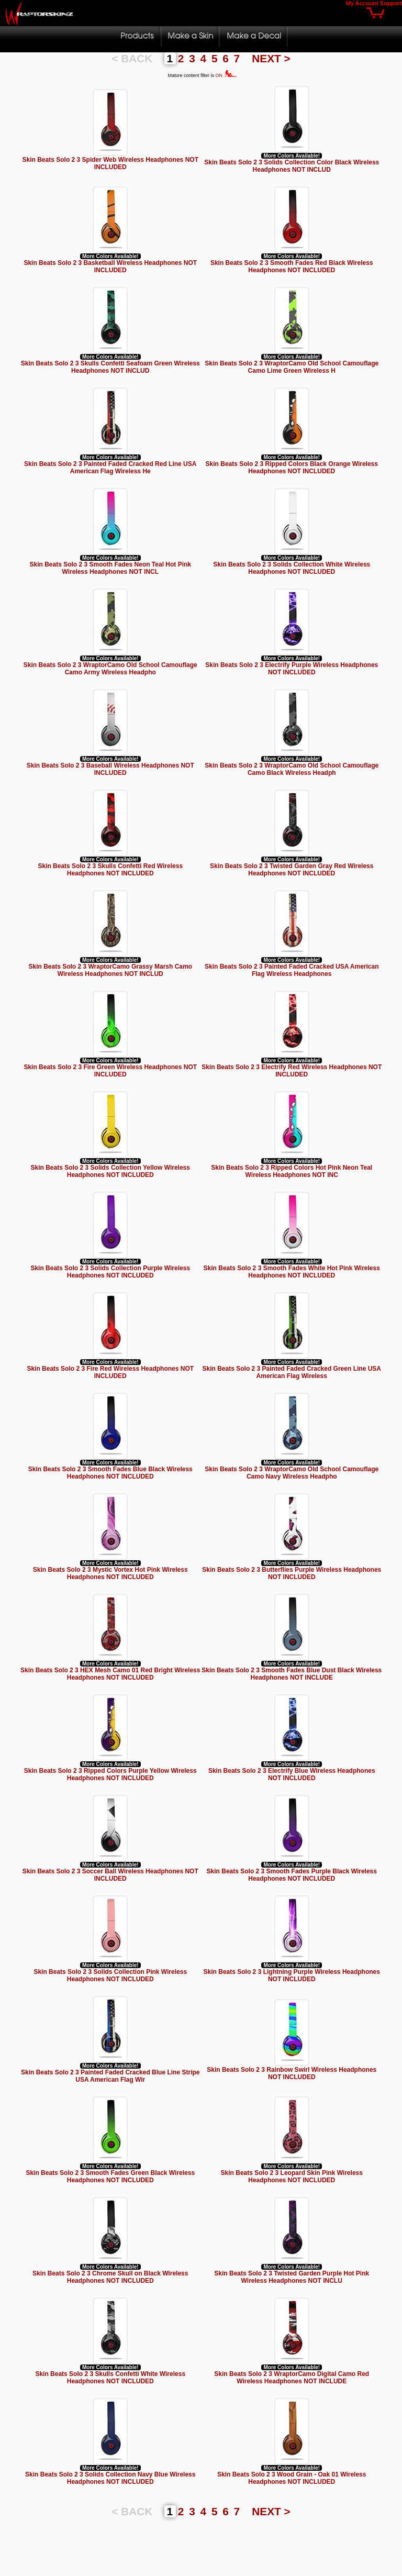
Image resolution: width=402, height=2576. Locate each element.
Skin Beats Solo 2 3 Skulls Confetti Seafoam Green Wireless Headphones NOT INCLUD (110, 367)
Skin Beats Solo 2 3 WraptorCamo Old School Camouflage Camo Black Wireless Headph (291, 769)
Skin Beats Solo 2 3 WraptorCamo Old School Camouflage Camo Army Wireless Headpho (110, 668)
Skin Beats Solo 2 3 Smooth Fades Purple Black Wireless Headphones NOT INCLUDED (292, 1875)
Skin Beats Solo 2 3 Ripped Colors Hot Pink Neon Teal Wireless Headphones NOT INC (291, 1171)
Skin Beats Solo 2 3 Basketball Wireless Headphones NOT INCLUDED (110, 266)
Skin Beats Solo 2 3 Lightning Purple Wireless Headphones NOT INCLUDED (292, 1975)
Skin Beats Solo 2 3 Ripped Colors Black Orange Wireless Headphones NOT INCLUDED (292, 467)
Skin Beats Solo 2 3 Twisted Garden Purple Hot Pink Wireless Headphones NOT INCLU (291, 2277)
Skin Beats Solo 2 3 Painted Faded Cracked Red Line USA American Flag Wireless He (110, 467)
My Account (362, 3)
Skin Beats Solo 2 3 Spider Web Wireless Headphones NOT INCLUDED (110, 163)
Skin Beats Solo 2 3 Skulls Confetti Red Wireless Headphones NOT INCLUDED (110, 869)
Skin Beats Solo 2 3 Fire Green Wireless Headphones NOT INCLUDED (110, 1070)
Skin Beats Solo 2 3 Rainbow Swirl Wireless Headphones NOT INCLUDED (291, 2073)
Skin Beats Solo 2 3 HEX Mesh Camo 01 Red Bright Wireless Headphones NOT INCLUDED (110, 1674)
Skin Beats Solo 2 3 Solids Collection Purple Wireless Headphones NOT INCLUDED (110, 1271)
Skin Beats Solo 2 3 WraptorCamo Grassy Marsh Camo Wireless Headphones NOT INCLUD (110, 970)
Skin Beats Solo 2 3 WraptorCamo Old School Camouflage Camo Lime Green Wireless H (291, 367)
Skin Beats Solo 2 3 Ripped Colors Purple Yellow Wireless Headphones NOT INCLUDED (110, 1774)
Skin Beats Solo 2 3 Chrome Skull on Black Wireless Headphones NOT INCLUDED (110, 2277)
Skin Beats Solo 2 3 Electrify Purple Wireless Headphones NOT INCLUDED (291, 668)
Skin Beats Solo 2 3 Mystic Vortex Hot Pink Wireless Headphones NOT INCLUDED (110, 1573)
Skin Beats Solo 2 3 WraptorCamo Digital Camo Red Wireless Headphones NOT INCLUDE (291, 2377)
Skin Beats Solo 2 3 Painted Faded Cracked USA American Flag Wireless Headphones (292, 970)
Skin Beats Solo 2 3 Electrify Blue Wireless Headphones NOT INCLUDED (291, 1774)
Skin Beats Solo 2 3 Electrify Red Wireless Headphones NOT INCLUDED (292, 1070)
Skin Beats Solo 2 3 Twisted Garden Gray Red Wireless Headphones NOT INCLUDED (291, 869)
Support (391, 3)
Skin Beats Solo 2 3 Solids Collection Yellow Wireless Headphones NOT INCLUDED (110, 1171)
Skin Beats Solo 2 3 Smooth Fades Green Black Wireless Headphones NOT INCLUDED (110, 2176)
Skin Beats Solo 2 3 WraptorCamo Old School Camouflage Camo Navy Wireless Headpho (291, 1472)
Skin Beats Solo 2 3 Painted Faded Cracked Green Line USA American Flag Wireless (292, 1372)
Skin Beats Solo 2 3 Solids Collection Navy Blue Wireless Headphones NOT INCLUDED (110, 2478)
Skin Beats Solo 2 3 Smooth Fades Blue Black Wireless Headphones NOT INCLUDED (110, 1472)
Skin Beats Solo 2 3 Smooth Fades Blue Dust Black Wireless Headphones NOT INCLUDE (292, 1674)
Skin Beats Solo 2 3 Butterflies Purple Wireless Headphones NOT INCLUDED (291, 1573)
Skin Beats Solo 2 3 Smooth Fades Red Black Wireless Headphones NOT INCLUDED (291, 266)
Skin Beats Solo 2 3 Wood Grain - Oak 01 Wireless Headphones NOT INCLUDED (291, 2478)
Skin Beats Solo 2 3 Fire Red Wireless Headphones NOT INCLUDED (110, 1372)
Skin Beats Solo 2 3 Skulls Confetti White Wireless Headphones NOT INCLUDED (110, 2377)
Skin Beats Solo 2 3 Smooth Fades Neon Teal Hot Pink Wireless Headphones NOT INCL (110, 568)
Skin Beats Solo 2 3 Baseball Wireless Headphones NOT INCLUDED (110, 769)
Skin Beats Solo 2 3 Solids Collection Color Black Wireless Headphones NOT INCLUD (291, 166)
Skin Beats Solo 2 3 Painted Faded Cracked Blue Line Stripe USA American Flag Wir (110, 2076)
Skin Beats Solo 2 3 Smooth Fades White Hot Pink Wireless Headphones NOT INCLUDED (292, 1271)
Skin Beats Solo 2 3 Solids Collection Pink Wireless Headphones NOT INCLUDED (110, 1975)
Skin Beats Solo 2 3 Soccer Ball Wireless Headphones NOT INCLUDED (110, 1875)
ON (226, 75)
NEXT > (271, 58)
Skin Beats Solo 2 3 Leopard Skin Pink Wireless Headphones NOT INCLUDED (292, 2176)
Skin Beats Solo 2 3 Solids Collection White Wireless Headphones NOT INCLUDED (291, 568)
